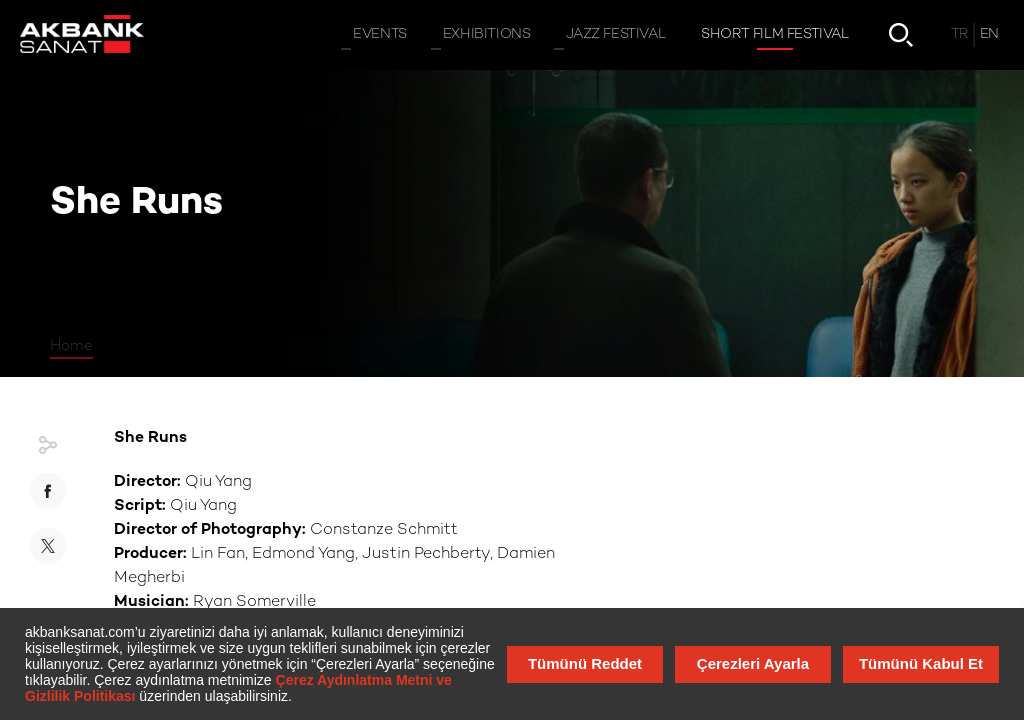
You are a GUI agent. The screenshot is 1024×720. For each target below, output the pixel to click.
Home (71, 346)
